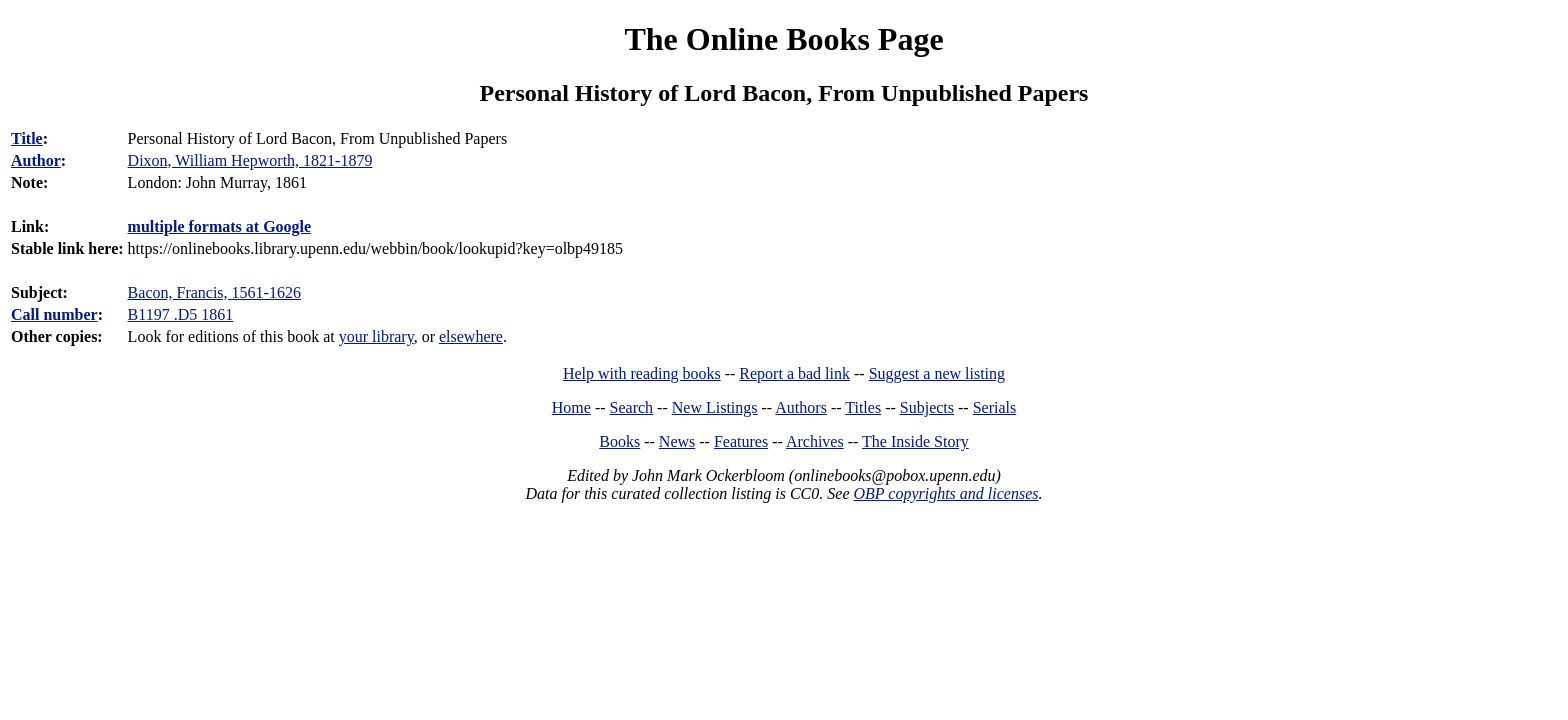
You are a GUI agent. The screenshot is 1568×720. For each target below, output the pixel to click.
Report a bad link (794, 373)
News (677, 441)
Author (36, 160)
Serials (995, 407)
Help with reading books (642, 373)
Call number (54, 314)
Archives (815, 441)
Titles (863, 407)
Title (27, 138)
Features (741, 441)
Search (632, 407)
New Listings (715, 407)
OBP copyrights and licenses (945, 493)
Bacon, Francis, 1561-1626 (214, 292)
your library (376, 336)
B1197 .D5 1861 (181, 314)
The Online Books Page (783, 39)
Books (619, 441)
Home (571, 407)
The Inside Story (915, 441)
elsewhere (471, 336)
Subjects (927, 407)
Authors (801, 407)
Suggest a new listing (937, 373)
